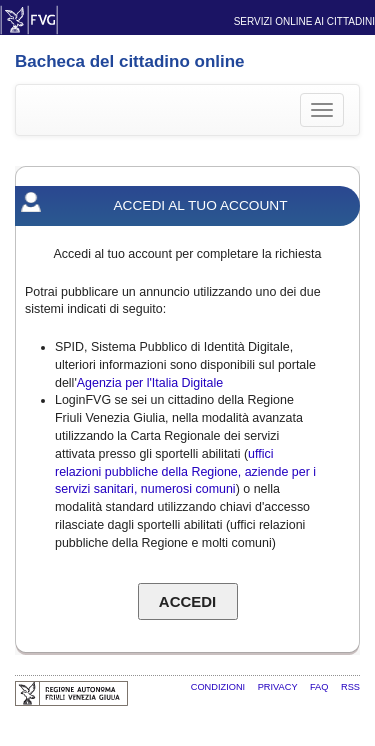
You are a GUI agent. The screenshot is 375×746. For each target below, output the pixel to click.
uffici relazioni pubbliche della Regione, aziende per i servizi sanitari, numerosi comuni (185, 472)
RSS (350, 687)
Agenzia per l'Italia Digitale (150, 383)
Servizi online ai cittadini (304, 21)
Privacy (279, 687)
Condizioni (219, 687)
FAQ (320, 687)
